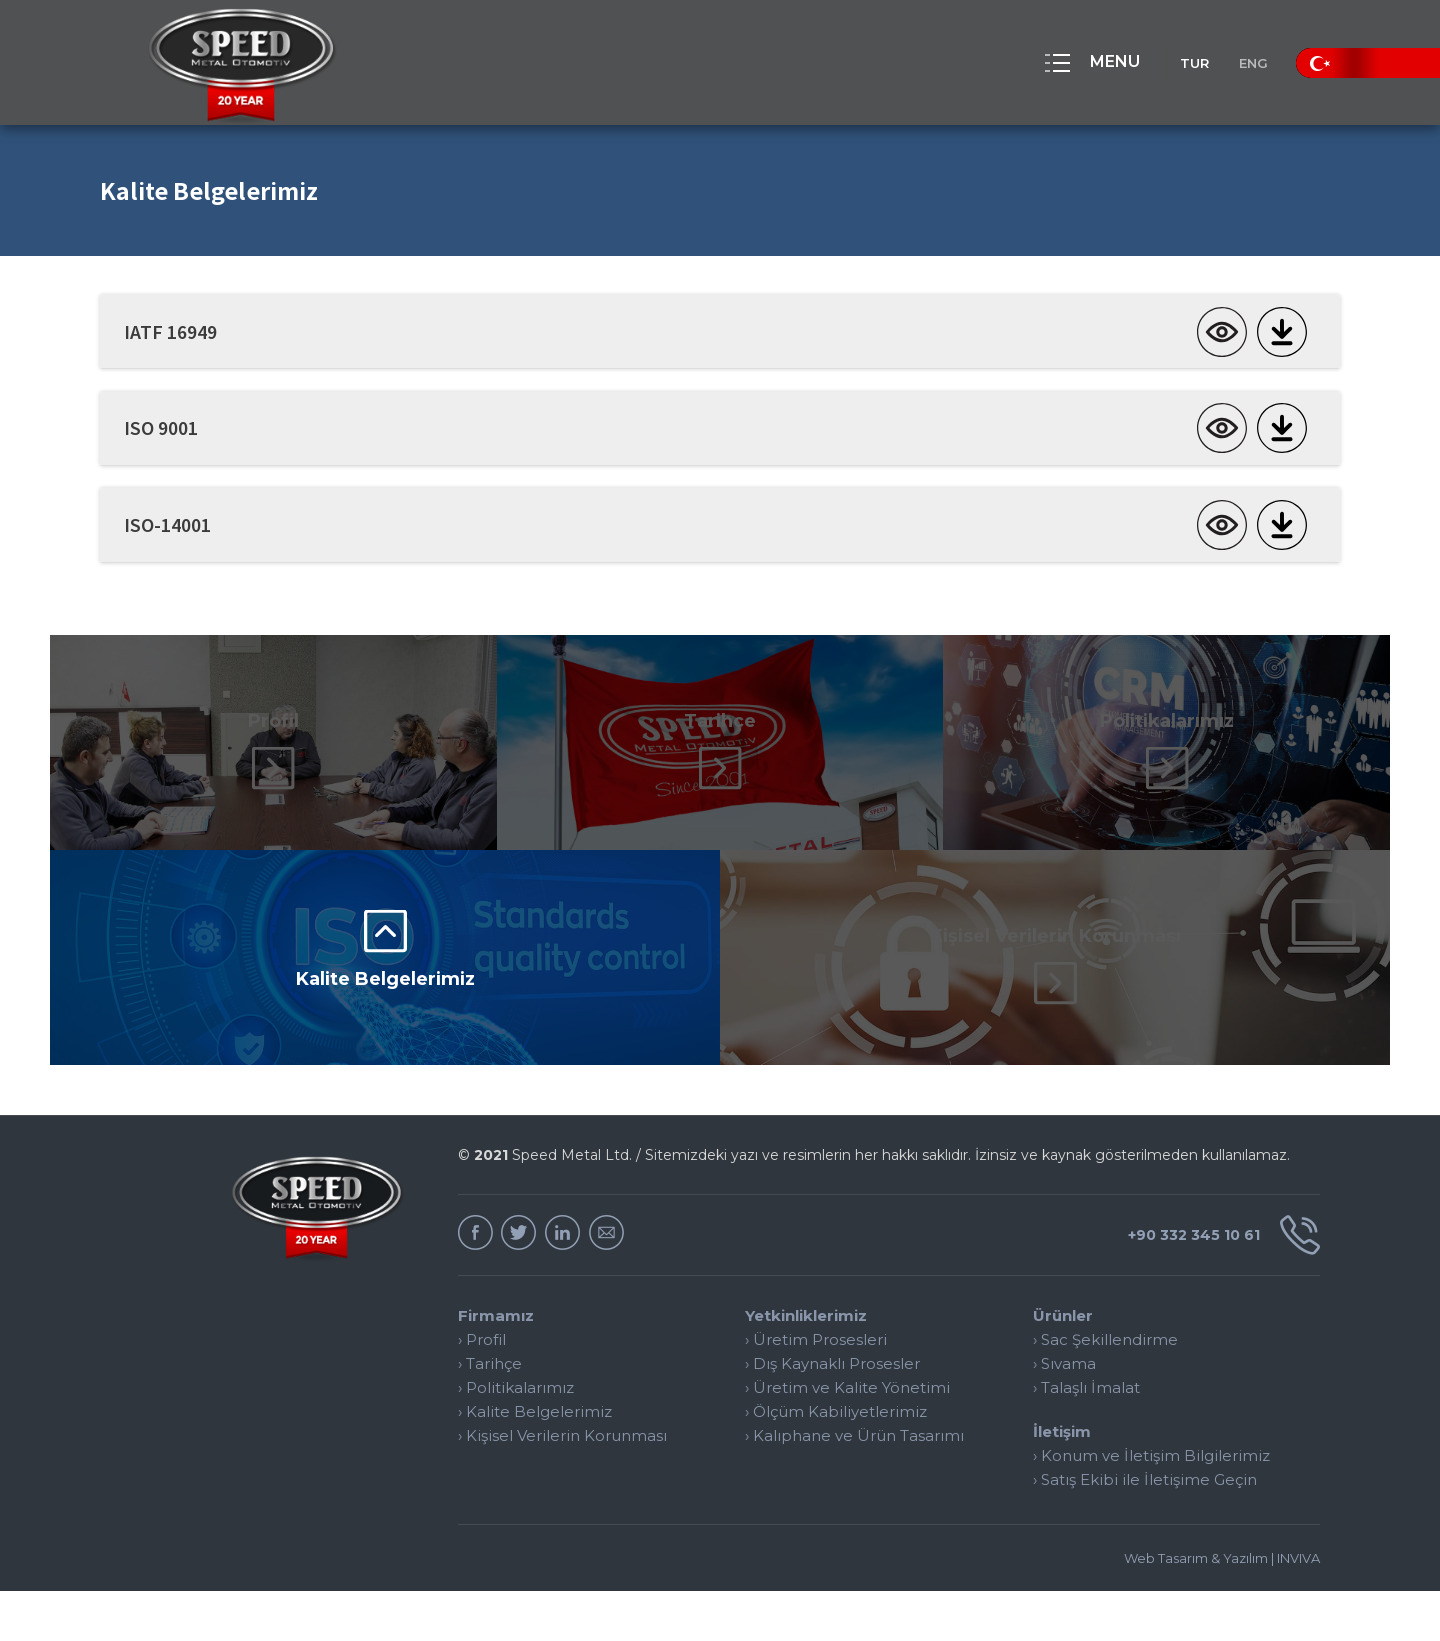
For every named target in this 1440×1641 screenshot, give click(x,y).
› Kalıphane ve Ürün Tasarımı (854, 1485)
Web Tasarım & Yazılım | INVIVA (1222, 1608)
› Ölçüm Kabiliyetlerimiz (836, 1461)
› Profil (482, 1389)
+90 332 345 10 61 (1213, 1285)
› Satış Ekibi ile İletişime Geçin (1145, 1529)
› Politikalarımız (516, 1437)
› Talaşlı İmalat (1086, 1437)
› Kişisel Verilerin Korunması (562, 1485)
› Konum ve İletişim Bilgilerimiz (1151, 1505)
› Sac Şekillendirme (1105, 1389)
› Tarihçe (490, 1413)
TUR (1163, 62)
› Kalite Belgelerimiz (535, 1461)
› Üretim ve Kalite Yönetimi (847, 1437)
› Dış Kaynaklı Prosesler (832, 1413)
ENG (1243, 62)
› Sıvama (1064, 1413)
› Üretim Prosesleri (816, 1389)
